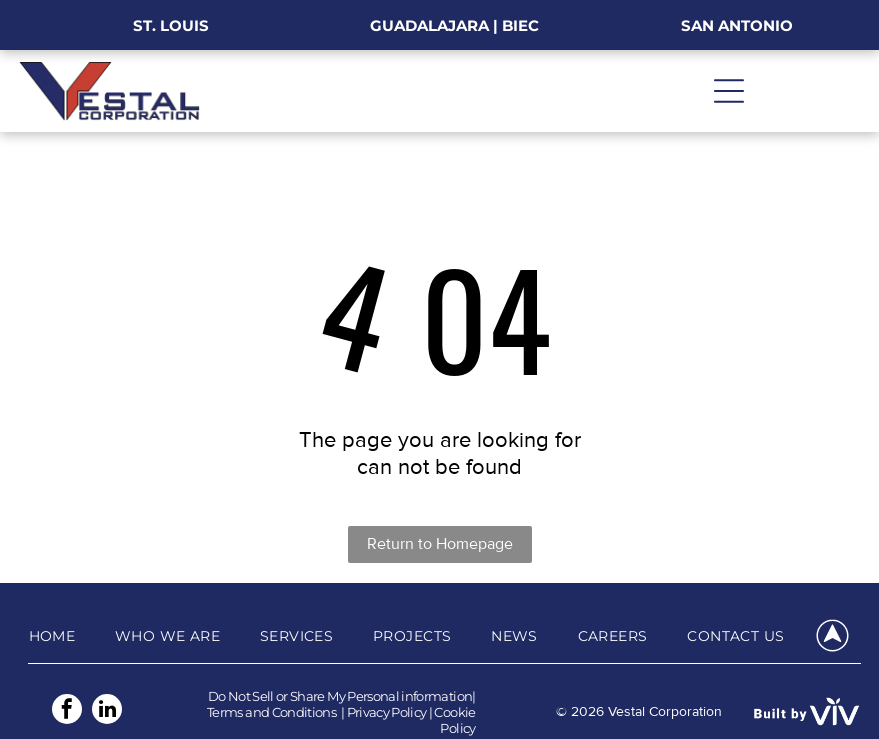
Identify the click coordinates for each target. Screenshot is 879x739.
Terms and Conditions (271, 712)
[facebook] (67, 711)
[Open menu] (729, 91)
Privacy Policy (387, 712)
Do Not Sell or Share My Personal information (340, 696)
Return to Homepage (440, 544)
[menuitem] (52, 635)
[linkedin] (107, 711)
